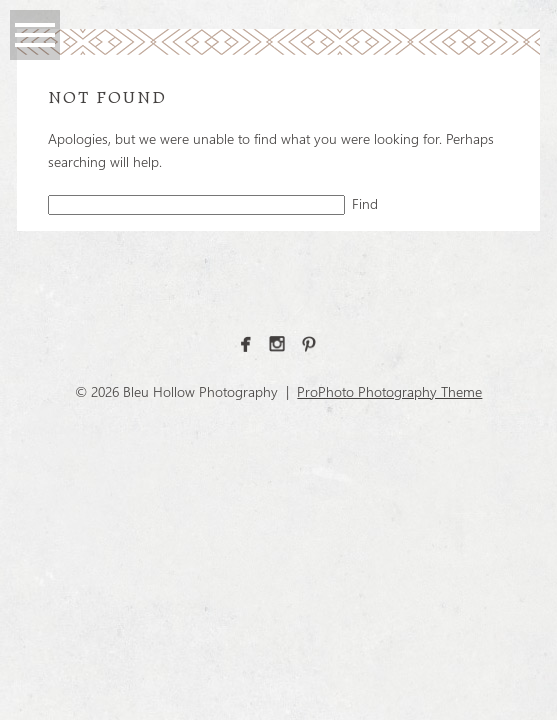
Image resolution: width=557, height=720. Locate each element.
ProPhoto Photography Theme (389, 391)
